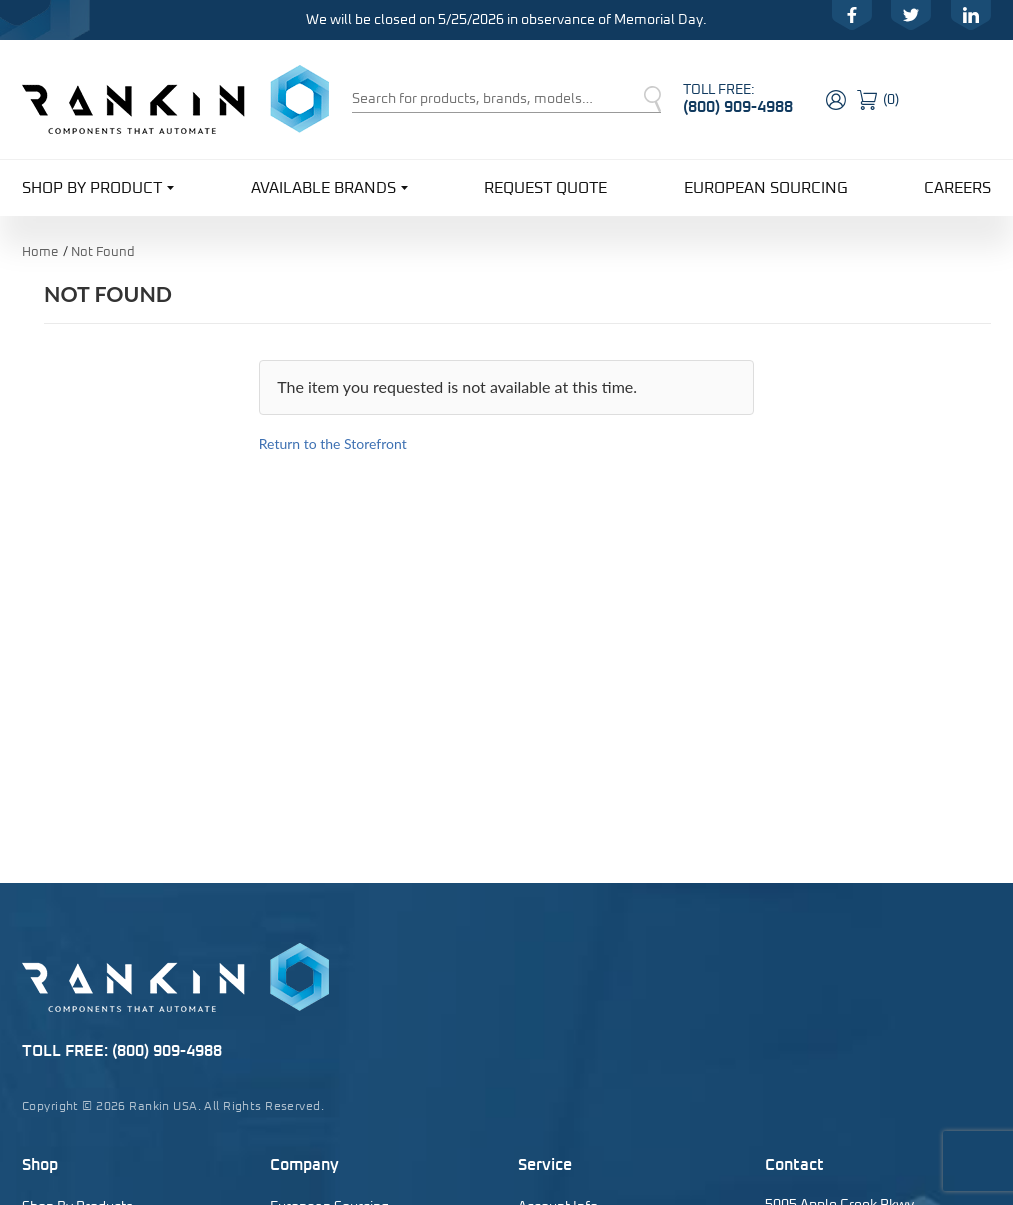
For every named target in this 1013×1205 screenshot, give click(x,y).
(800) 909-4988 (738, 107)
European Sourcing (766, 188)
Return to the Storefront (333, 443)
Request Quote (545, 188)
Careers (957, 188)
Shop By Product (98, 186)
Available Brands (329, 186)
